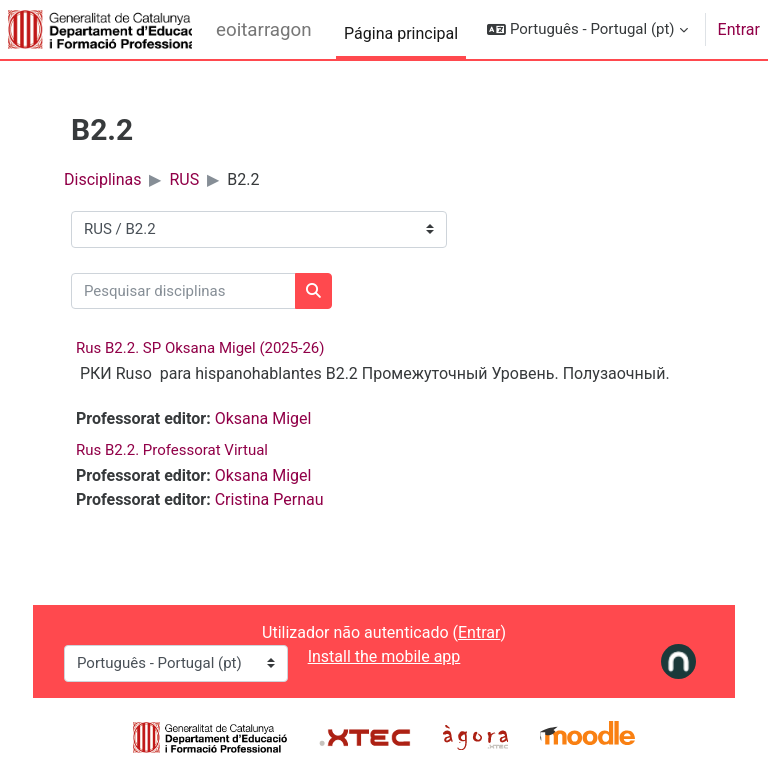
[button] (587, 29)
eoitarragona (264, 30)
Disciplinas (102, 179)
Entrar (739, 29)
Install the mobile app (384, 656)
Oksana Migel (263, 418)
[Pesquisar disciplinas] (183, 291)
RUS (184, 179)
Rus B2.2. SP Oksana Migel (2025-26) (200, 348)
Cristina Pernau (269, 499)
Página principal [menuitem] (401, 33)
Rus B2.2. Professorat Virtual (172, 450)
